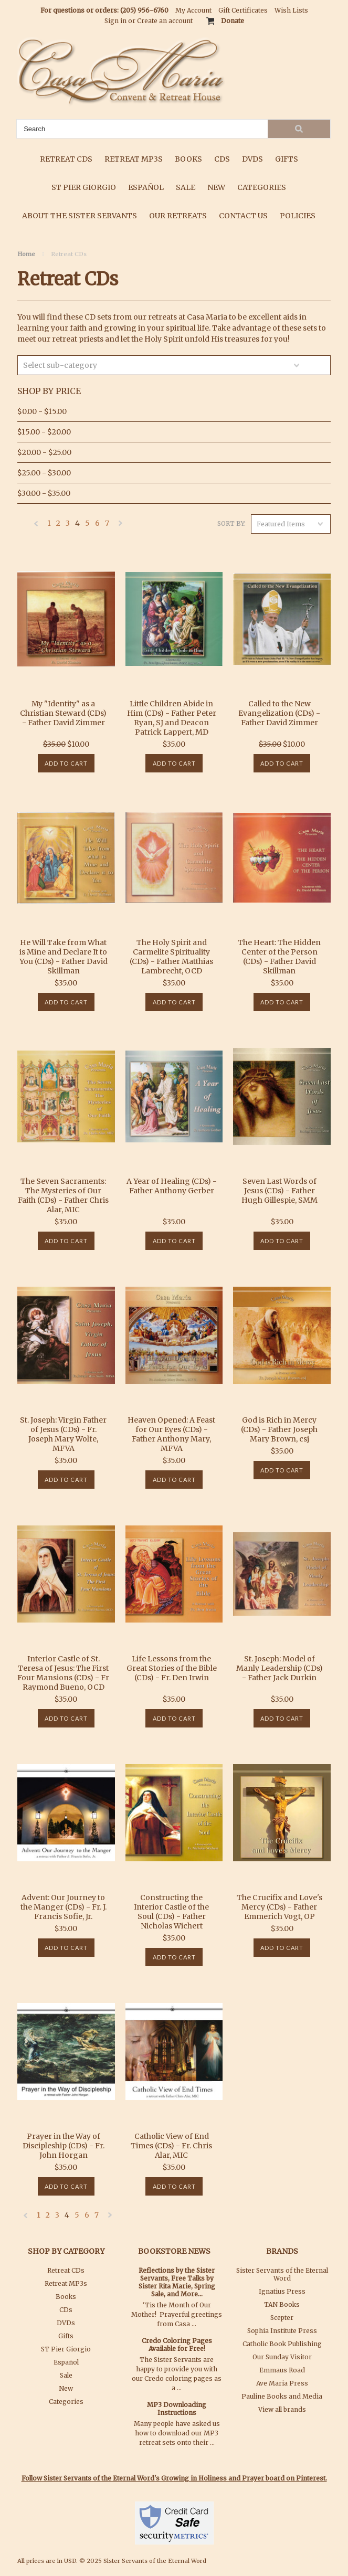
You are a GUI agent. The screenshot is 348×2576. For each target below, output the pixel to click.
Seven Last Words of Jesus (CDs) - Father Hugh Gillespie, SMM (279, 1190)
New (216, 187)
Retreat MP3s (133, 159)
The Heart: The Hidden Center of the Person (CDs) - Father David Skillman (279, 957)
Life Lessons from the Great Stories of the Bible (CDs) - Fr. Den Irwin (171, 1668)
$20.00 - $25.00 (44, 452)
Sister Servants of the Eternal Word (282, 2274)
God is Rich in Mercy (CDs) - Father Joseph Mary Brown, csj (279, 1429)
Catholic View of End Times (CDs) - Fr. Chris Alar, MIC (171, 2146)
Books (188, 159)
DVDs (252, 159)
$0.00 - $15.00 (42, 411)
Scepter (281, 2317)
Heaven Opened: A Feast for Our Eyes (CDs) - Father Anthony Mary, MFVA (171, 1434)
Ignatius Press (282, 2291)
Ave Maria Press (282, 2383)
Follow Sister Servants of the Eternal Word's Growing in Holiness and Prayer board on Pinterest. (174, 2478)
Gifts (286, 159)
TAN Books (282, 2304)
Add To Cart (66, 763)
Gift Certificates (243, 10)
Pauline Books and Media (281, 2396)
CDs (222, 159)
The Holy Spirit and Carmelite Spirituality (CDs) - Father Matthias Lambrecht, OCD (171, 957)
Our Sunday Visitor (282, 2357)
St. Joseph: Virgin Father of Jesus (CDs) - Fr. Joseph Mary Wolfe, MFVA (63, 1434)
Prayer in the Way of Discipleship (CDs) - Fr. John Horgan (63, 2146)
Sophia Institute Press (282, 2331)
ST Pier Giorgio (83, 187)
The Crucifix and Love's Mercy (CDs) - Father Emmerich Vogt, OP (279, 1907)
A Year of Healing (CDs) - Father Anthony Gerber (171, 1185)
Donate (232, 21)
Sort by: (231, 523)
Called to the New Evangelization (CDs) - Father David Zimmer (279, 713)
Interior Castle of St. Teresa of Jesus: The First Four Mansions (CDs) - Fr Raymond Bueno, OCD (63, 1673)
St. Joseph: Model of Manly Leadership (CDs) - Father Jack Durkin (279, 1668)
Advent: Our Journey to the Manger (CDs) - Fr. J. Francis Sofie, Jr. (63, 1907)
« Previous (36, 526)
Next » (121, 526)
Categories (261, 187)
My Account (193, 10)
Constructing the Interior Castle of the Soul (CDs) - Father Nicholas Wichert (171, 1912)
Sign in (115, 21)
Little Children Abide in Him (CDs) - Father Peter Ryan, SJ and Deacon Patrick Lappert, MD (171, 718)
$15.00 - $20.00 (44, 432)
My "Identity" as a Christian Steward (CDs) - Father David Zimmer (63, 713)
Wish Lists (291, 10)
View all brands (282, 2409)
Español (146, 187)
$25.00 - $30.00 (44, 473)
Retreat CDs (66, 159)
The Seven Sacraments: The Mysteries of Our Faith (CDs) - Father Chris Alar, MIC (63, 1195)
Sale (185, 187)
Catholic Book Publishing (282, 2344)
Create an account (165, 21)
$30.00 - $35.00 (43, 493)
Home (26, 254)
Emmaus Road (282, 2370)
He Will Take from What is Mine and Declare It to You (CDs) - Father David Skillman (63, 957)
